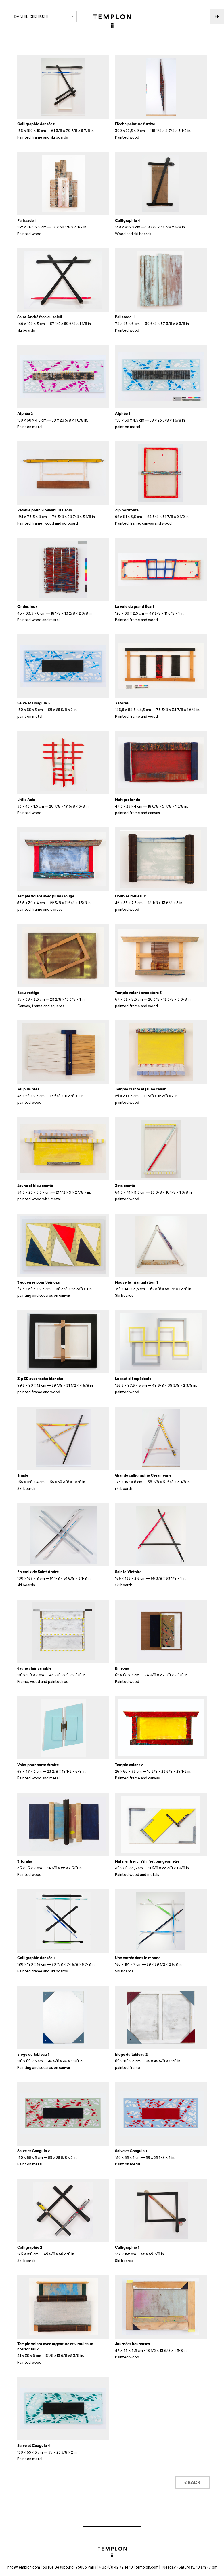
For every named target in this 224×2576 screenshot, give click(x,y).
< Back (192, 2482)
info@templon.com (23, 2567)
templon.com (146, 2567)
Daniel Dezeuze (44, 16)
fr (217, 16)
